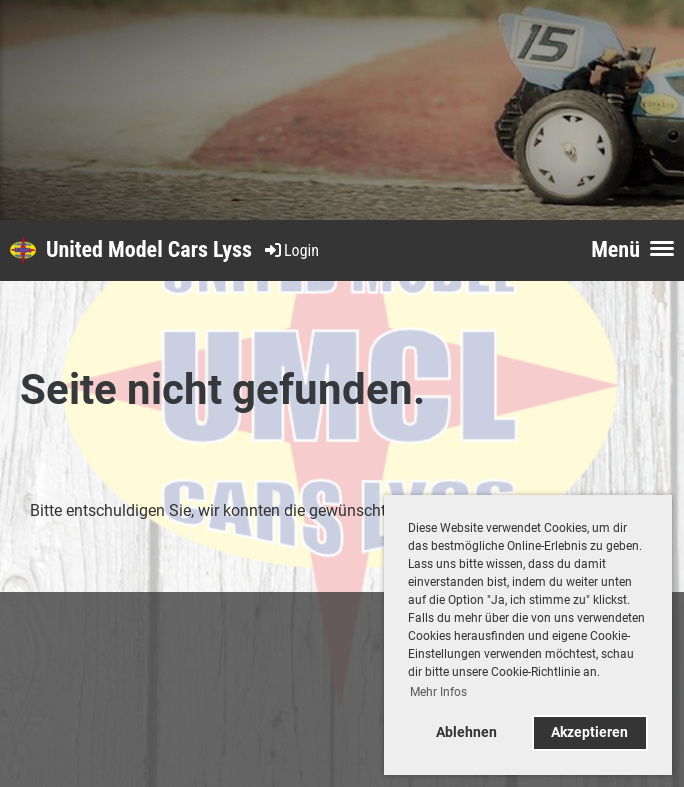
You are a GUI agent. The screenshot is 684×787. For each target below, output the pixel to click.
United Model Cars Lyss (149, 249)
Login (290, 250)
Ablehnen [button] (466, 732)
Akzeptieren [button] (589, 732)
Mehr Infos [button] (438, 692)
